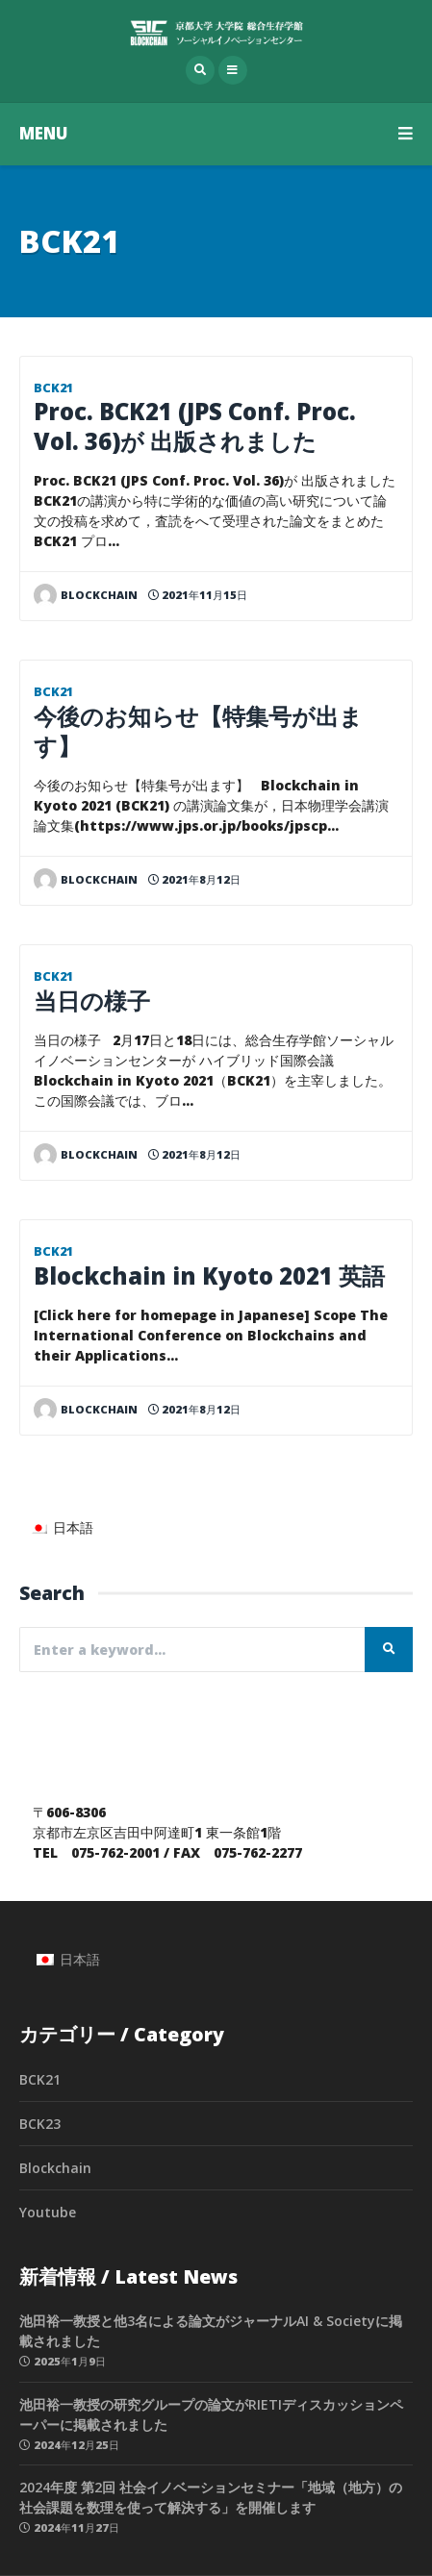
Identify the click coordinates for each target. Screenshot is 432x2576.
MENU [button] (216, 133)
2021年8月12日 (194, 879)
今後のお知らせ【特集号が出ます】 (198, 731)
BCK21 (53, 388)
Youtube (47, 2212)
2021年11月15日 (197, 595)
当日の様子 (92, 1001)
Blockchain (55, 2168)
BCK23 (40, 2123)
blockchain (86, 595)
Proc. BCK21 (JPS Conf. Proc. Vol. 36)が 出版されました (195, 426)
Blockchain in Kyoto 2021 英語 (209, 1276)
